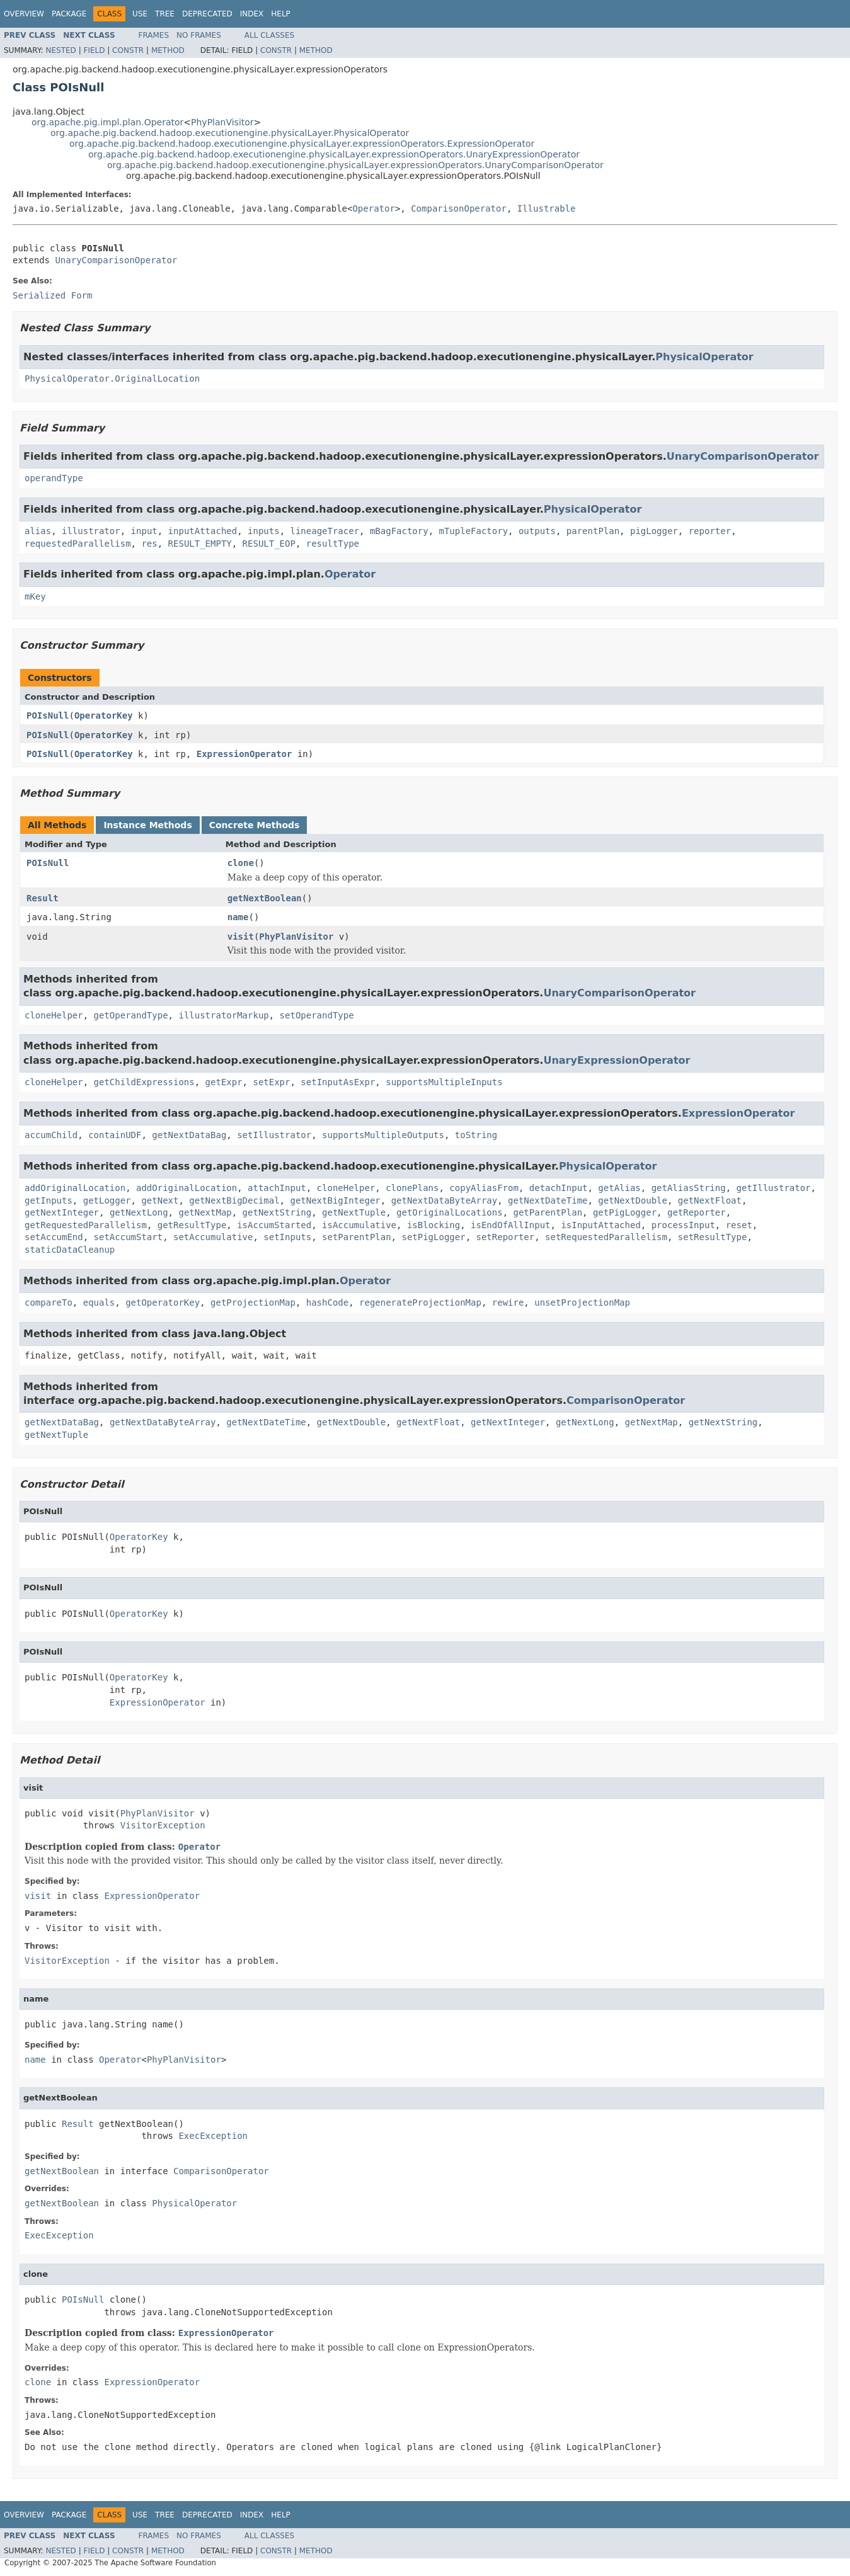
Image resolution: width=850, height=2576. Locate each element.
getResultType (192, 1225)
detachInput (558, 1188)
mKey (35, 596)
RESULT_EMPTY (200, 544)
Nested (60, 50)
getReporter (696, 1212)
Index (252, 13)
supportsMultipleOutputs (383, 1135)
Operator (373, 208)
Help (280, 13)
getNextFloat (710, 1200)
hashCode (327, 1302)
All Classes (269, 35)
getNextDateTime (547, 1200)
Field (94, 50)
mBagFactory (399, 531)
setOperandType (317, 1015)
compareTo (48, 1302)
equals (99, 1302)
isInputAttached (600, 1225)
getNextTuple (354, 1212)
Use (139, 13)
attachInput (277, 1188)
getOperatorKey (162, 1302)
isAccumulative (359, 1225)
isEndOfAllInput (510, 1225)
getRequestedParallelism (86, 1225)
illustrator (91, 531)
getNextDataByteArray (444, 1200)
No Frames (198, 35)
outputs (537, 531)
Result (42, 898)
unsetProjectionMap (582, 1302)
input (144, 531)
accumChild (51, 1135)
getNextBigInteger (335, 1200)
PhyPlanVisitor (222, 122)
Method (168, 50)
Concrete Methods (254, 825)
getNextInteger (62, 1212)
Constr (128, 50)
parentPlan (592, 531)
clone (240, 863)
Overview (24, 13)
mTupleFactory (473, 531)
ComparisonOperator (459, 208)
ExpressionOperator (244, 754)
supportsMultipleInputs (444, 1082)
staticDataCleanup (70, 1250)
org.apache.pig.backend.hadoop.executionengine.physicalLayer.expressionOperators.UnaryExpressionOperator (334, 154)
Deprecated (207, 13)
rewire (508, 1302)
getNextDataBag (189, 1135)
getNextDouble (632, 1200)
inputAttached (203, 531)
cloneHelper (54, 1015)
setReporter (505, 1237)
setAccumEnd (54, 1237)
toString (476, 1135)
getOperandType (131, 1015)
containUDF (114, 1135)
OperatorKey (103, 715)
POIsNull (47, 715)
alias (38, 531)
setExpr (271, 1082)
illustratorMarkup (223, 1015)
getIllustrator (774, 1188)
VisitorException (162, 1825)
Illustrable (546, 208)
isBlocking (433, 1225)
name (238, 917)
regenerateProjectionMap (420, 1302)
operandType (54, 478)
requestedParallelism (78, 544)
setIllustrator (274, 1135)
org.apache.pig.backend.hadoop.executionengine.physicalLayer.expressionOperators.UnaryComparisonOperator (355, 165)
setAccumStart (128, 1237)
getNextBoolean (264, 898)
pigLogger (654, 531)
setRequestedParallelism (606, 1237)
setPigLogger (433, 1237)
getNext (159, 1200)
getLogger (107, 1200)
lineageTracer (324, 531)
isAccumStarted (274, 1225)
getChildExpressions (144, 1082)
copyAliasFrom (484, 1188)
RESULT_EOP (269, 544)
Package (69, 13)
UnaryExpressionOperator (616, 1060)
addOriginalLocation (75, 1188)
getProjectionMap (253, 1302)
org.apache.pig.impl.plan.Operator (107, 122)
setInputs (287, 1237)
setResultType (712, 1237)
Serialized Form (52, 295)
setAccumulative (213, 1237)
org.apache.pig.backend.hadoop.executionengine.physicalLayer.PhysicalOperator (229, 133)
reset (739, 1225)
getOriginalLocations (449, 1212)
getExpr (224, 1082)
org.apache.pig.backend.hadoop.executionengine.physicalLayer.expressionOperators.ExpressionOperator (301, 144)
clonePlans (412, 1188)
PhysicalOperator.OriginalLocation (112, 378)
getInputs (48, 1200)
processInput (683, 1225)
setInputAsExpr (338, 1082)
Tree (165, 13)
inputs (264, 531)
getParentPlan (548, 1212)
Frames (154, 35)
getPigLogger (625, 1212)
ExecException (213, 2136)
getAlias (619, 1188)
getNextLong (139, 1212)
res (149, 544)
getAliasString (689, 1188)
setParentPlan (356, 1237)
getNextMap (204, 1212)
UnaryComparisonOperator (116, 260)
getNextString (277, 1212)
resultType (332, 544)
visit (240, 937)
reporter (710, 531)
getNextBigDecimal (234, 1200)
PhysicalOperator (704, 357)
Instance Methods (147, 825)
